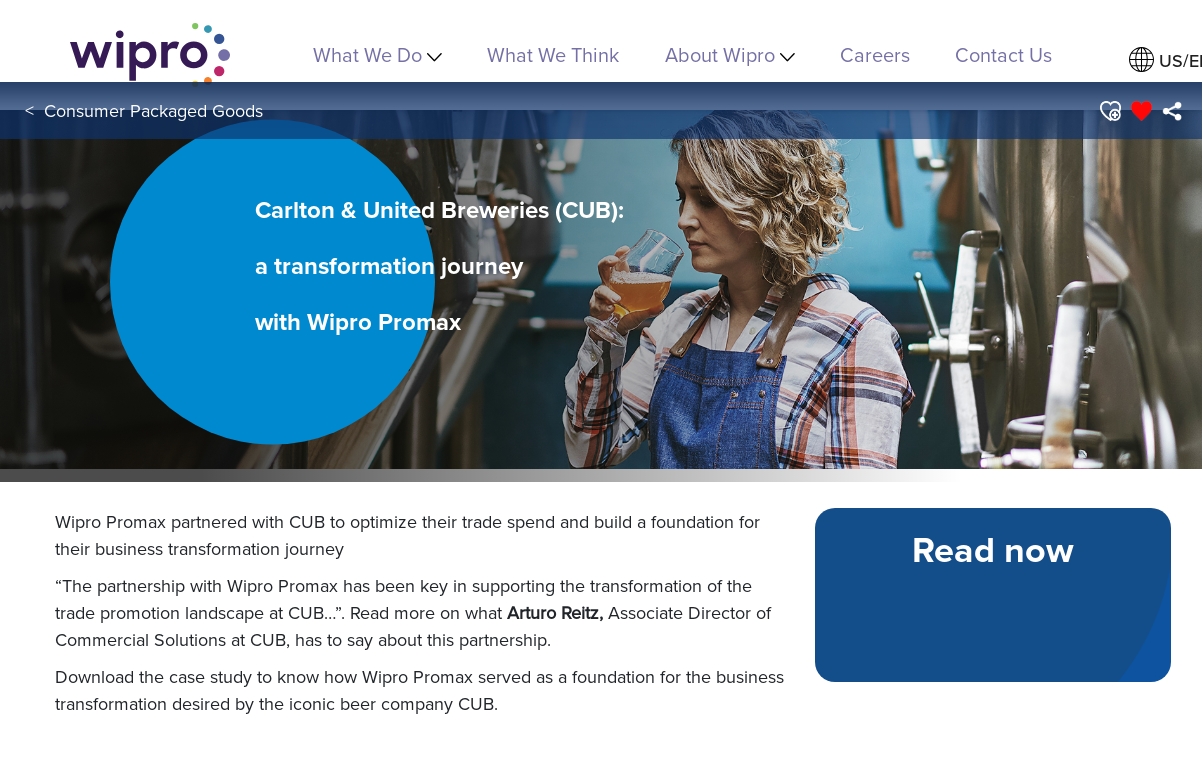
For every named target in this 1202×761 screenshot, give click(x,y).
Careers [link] (875, 54)
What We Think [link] (553, 54)
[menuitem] (1171, 111)
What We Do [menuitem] (377, 54)
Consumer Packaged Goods (153, 110)
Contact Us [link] (1003, 54)
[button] (1109, 111)
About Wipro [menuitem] (730, 54)
